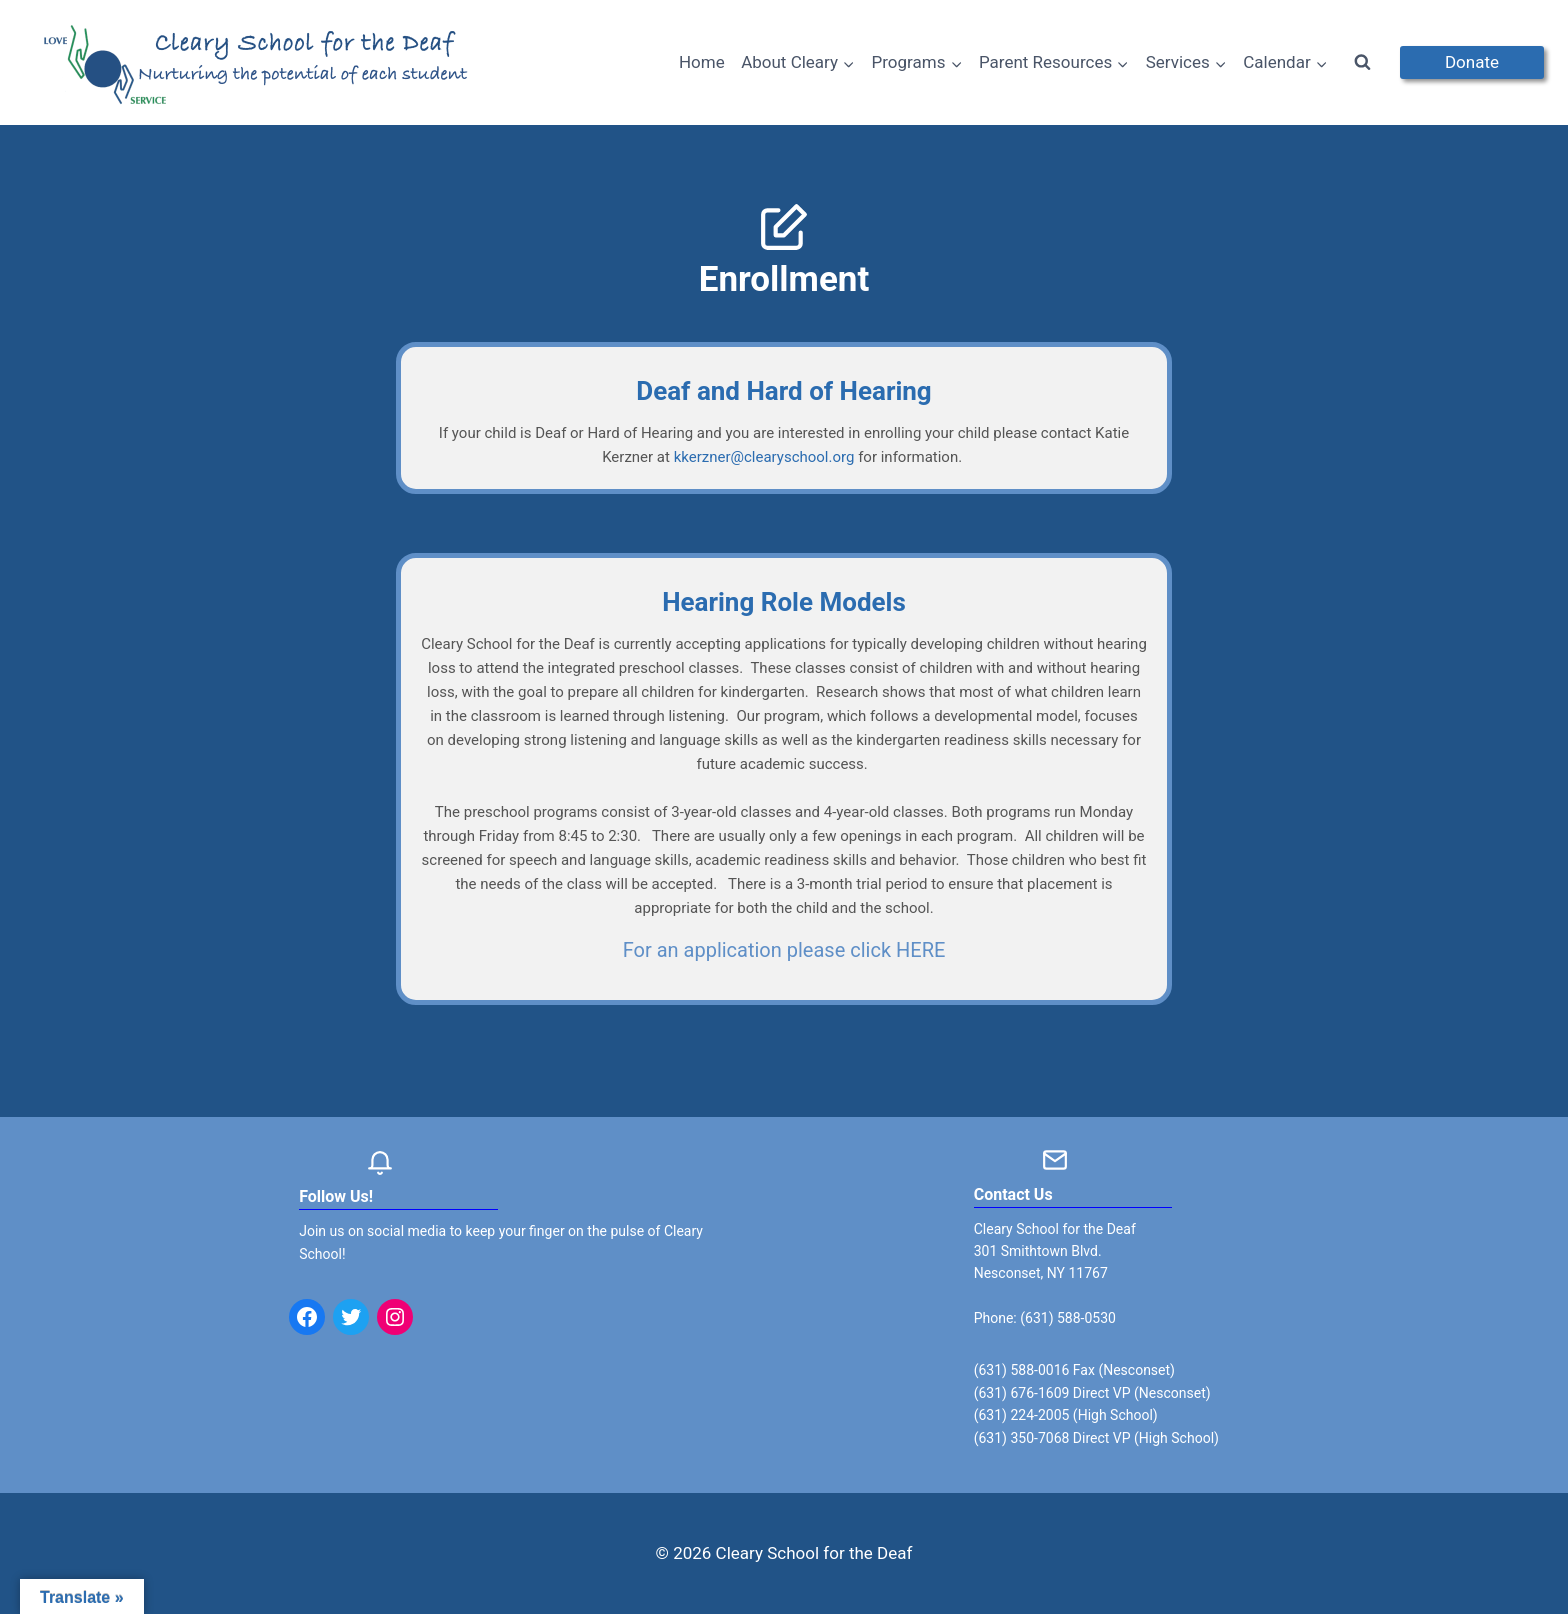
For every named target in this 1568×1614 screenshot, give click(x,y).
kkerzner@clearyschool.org (764, 457)
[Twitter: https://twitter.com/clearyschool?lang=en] (351, 1317)
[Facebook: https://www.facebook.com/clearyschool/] (307, 1317)
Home (702, 62)
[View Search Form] (1363, 63)
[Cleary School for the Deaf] (257, 75)
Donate (1472, 62)
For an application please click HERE (784, 950)
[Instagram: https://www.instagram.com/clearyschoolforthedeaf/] (395, 1317)
